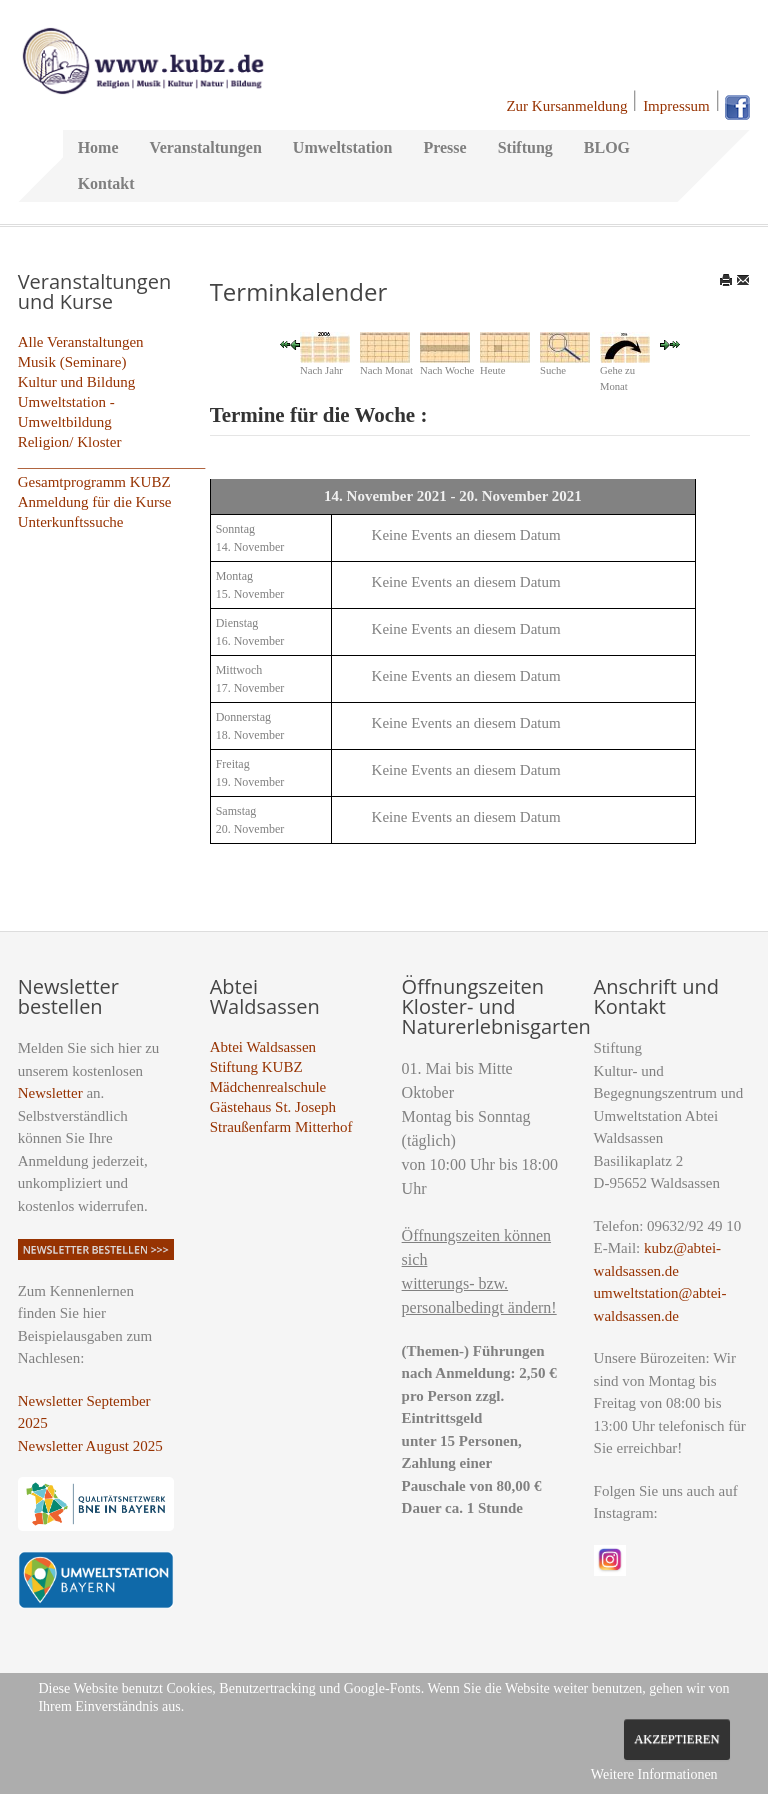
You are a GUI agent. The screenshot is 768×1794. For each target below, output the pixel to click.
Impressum (676, 106)
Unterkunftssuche (71, 522)
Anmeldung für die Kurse (95, 502)
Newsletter (50, 1093)
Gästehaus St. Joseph (273, 1107)
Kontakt (106, 183)
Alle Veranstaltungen (81, 342)
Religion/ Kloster (70, 442)
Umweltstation (343, 147)
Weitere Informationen (654, 1774)
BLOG (607, 147)
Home (98, 147)
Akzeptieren (676, 1739)
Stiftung (525, 147)
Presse (444, 147)
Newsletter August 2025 (90, 1446)
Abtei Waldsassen (263, 1047)
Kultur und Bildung (77, 382)
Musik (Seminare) (72, 362)
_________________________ (112, 462)
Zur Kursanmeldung (566, 106)
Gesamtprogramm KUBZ (94, 482)
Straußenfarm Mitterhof (281, 1127)
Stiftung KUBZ (256, 1067)
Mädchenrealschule (268, 1087)
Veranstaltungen (206, 147)
